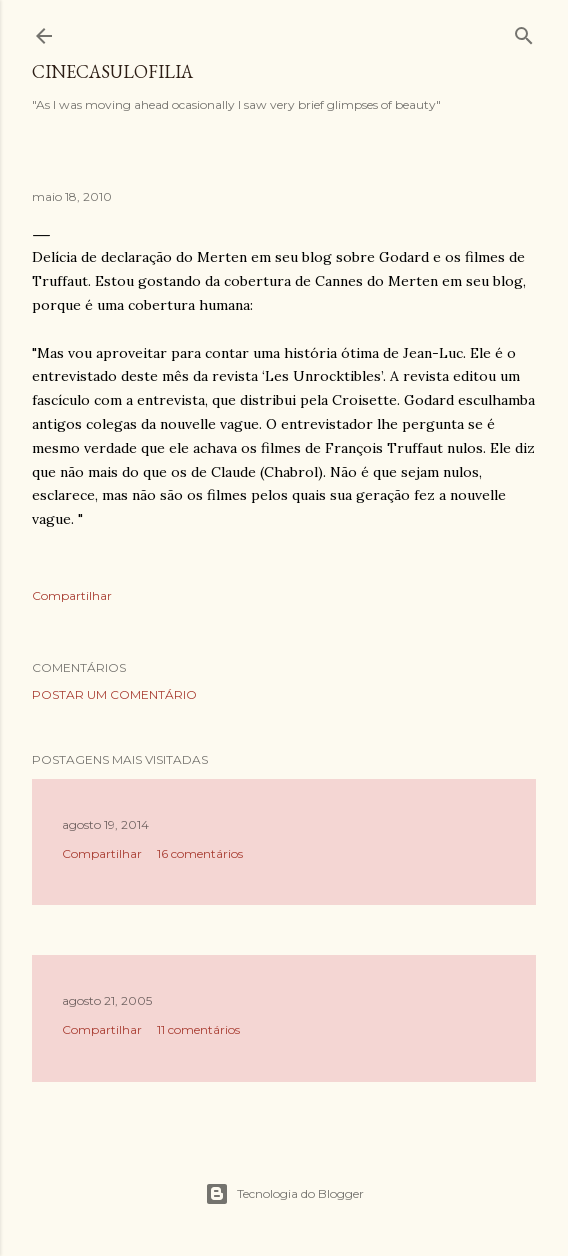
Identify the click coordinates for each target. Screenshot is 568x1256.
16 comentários (200, 853)
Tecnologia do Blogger (284, 1194)
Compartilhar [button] (72, 595)
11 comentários (198, 1029)
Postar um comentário (114, 694)
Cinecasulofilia (112, 71)
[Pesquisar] (524, 31)
